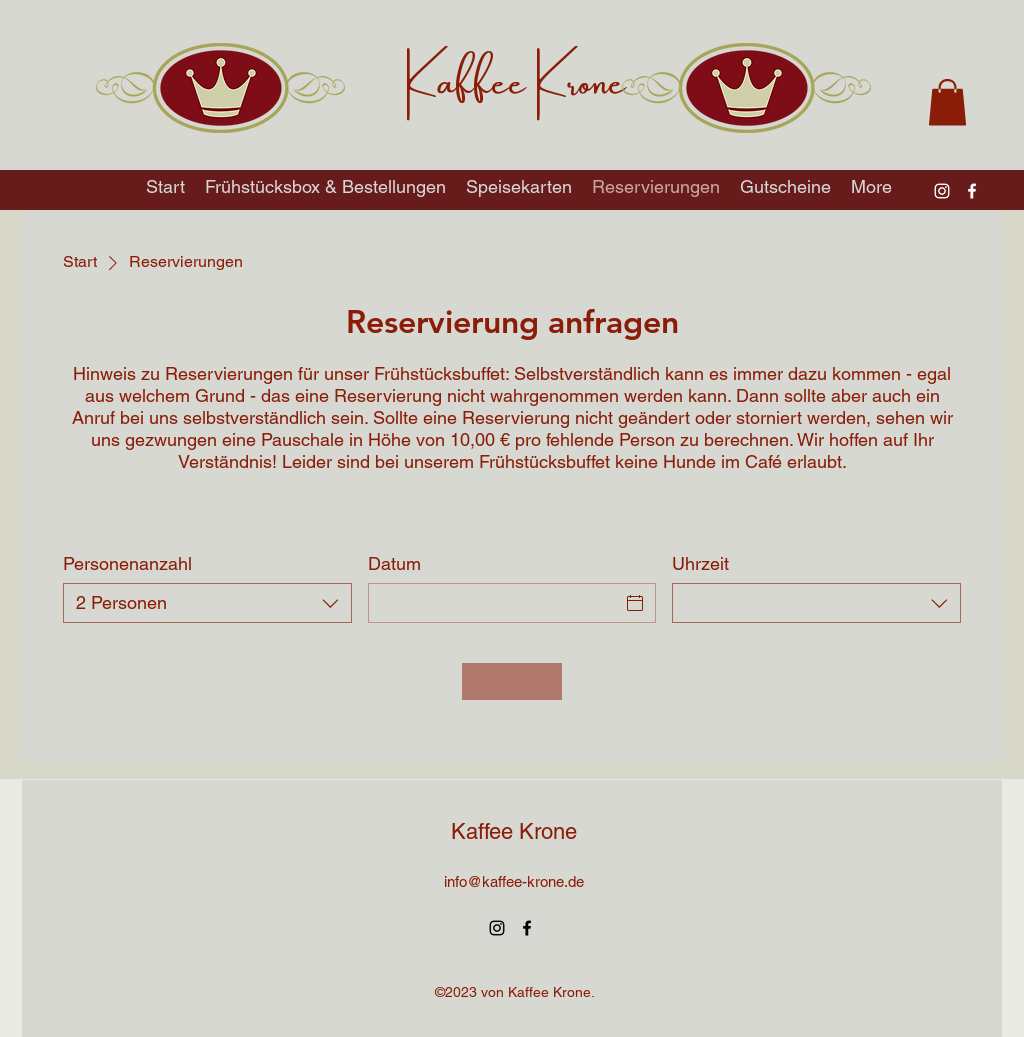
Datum (394, 563)
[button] (947, 102)
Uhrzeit (700, 563)
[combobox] (207, 603)
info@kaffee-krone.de (514, 881)
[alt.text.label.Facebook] (972, 191)
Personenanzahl (127, 563)
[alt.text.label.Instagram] (942, 191)
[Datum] (494, 603)
